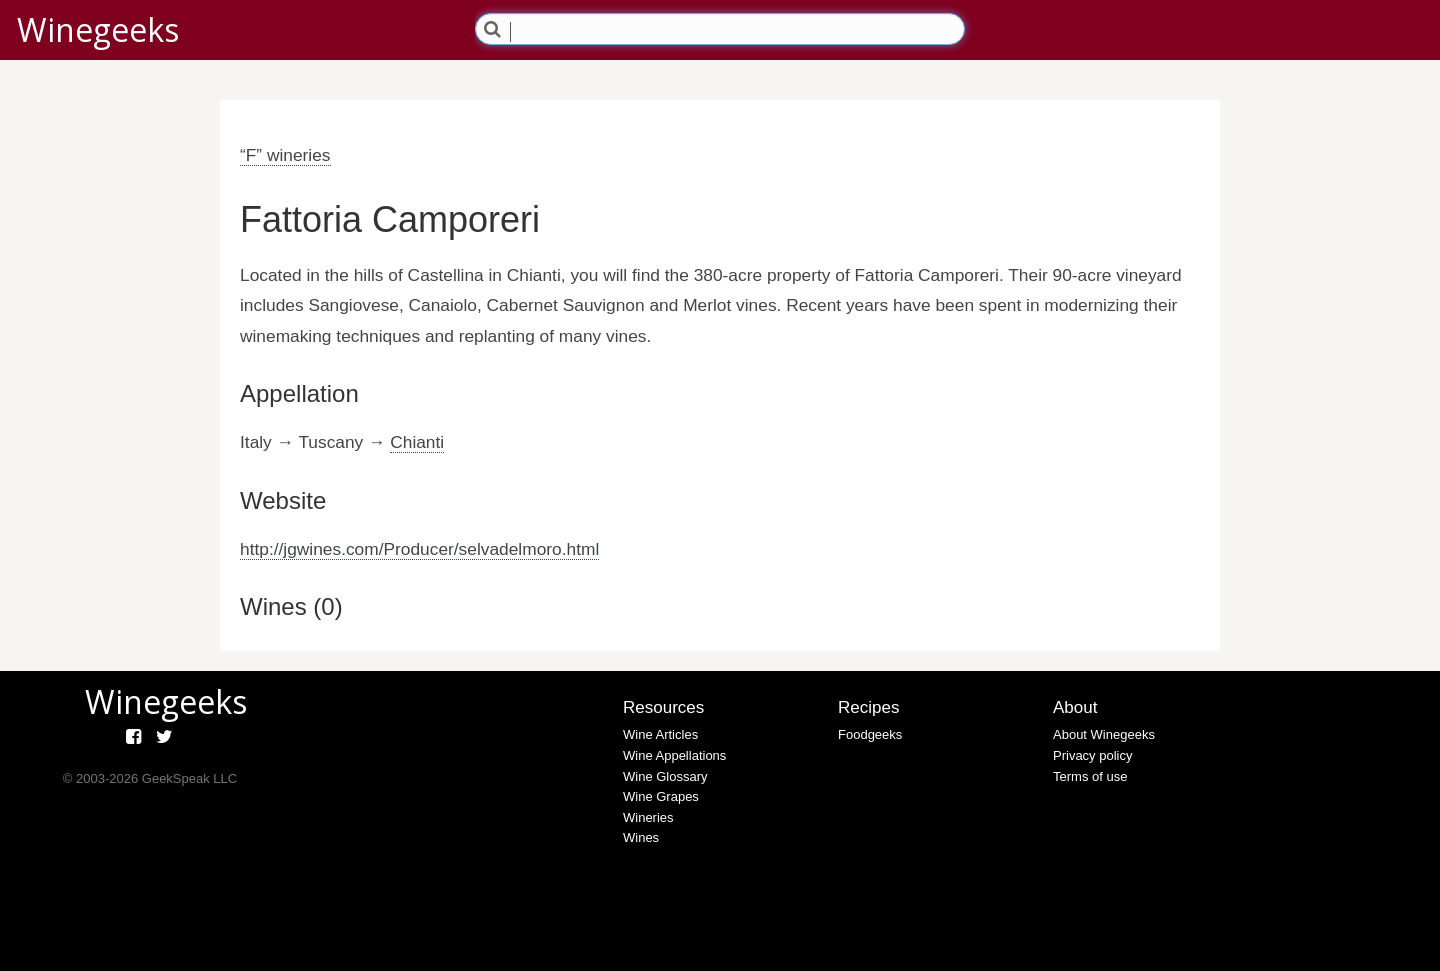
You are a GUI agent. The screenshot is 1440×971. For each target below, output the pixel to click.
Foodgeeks (870, 734)
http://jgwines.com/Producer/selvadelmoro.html (419, 549)
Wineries (648, 817)
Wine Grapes (661, 796)
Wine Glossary (665, 776)
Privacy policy (1092, 755)
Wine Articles (660, 734)
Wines (641, 837)
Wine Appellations (674, 755)
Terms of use (1090, 776)
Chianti (417, 442)
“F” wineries (285, 155)
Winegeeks (98, 29)
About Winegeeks (1104, 734)
